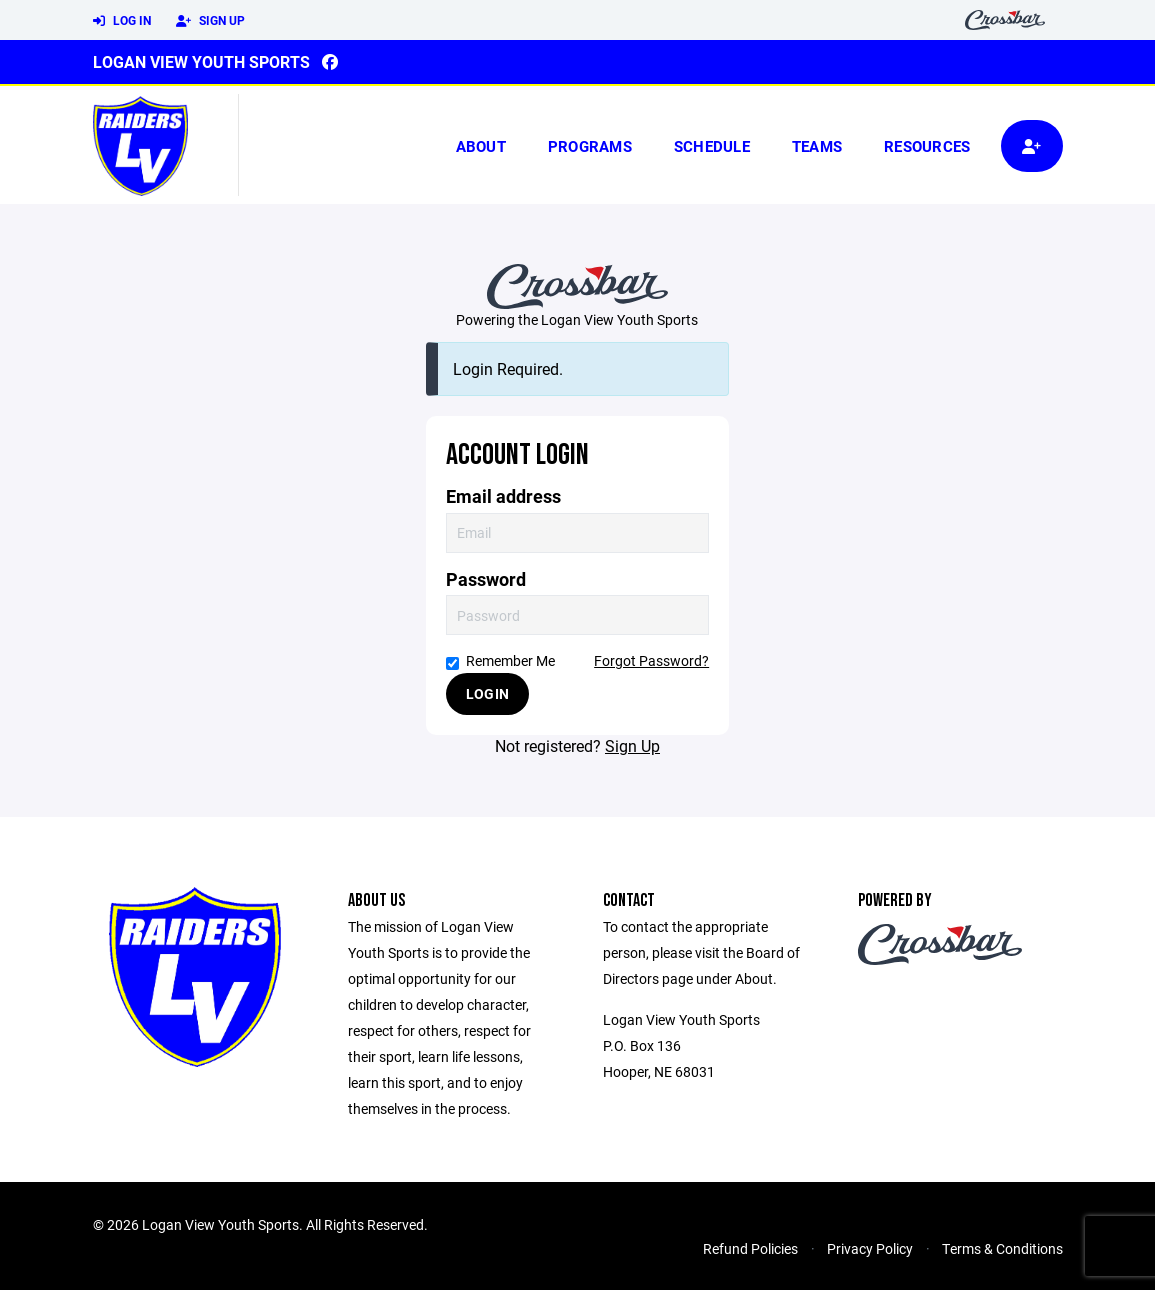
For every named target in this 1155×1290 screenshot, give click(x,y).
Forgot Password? (651, 660)
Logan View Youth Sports (201, 61)
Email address (503, 496)
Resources (927, 146)
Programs (590, 146)
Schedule (712, 146)
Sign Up (210, 21)
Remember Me (500, 660)
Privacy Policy (870, 1248)
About (481, 146)
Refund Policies (750, 1248)
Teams (817, 146)
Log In (122, 21)
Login (487, 693)
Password (486, 579)
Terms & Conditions (1002, 1248)
